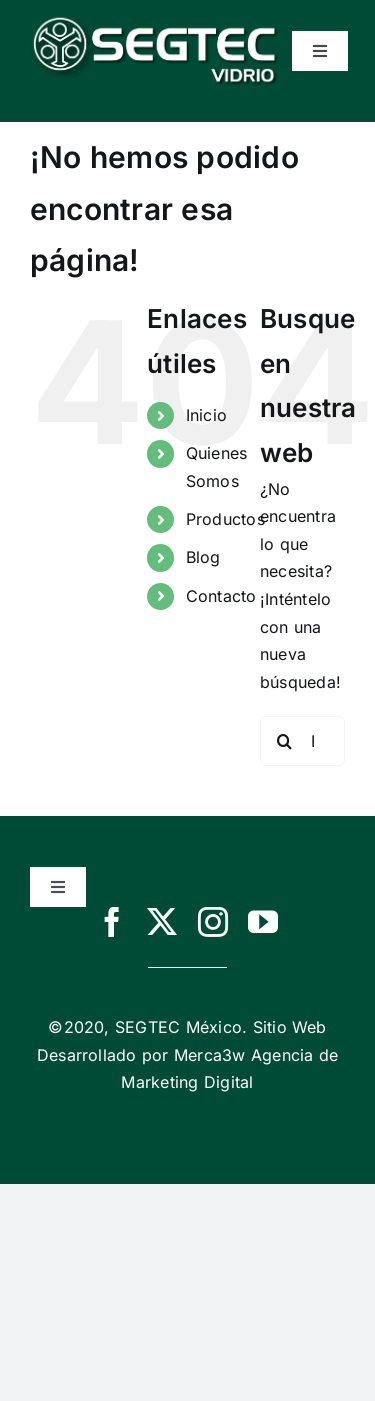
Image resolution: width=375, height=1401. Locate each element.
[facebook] (112, 922)
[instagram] (213, 922)
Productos (225, 519)
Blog (203, 557)
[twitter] (162, 922)
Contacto (221, 596)
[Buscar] (285, 741)
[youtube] (263, 922)
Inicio (206, 415)
